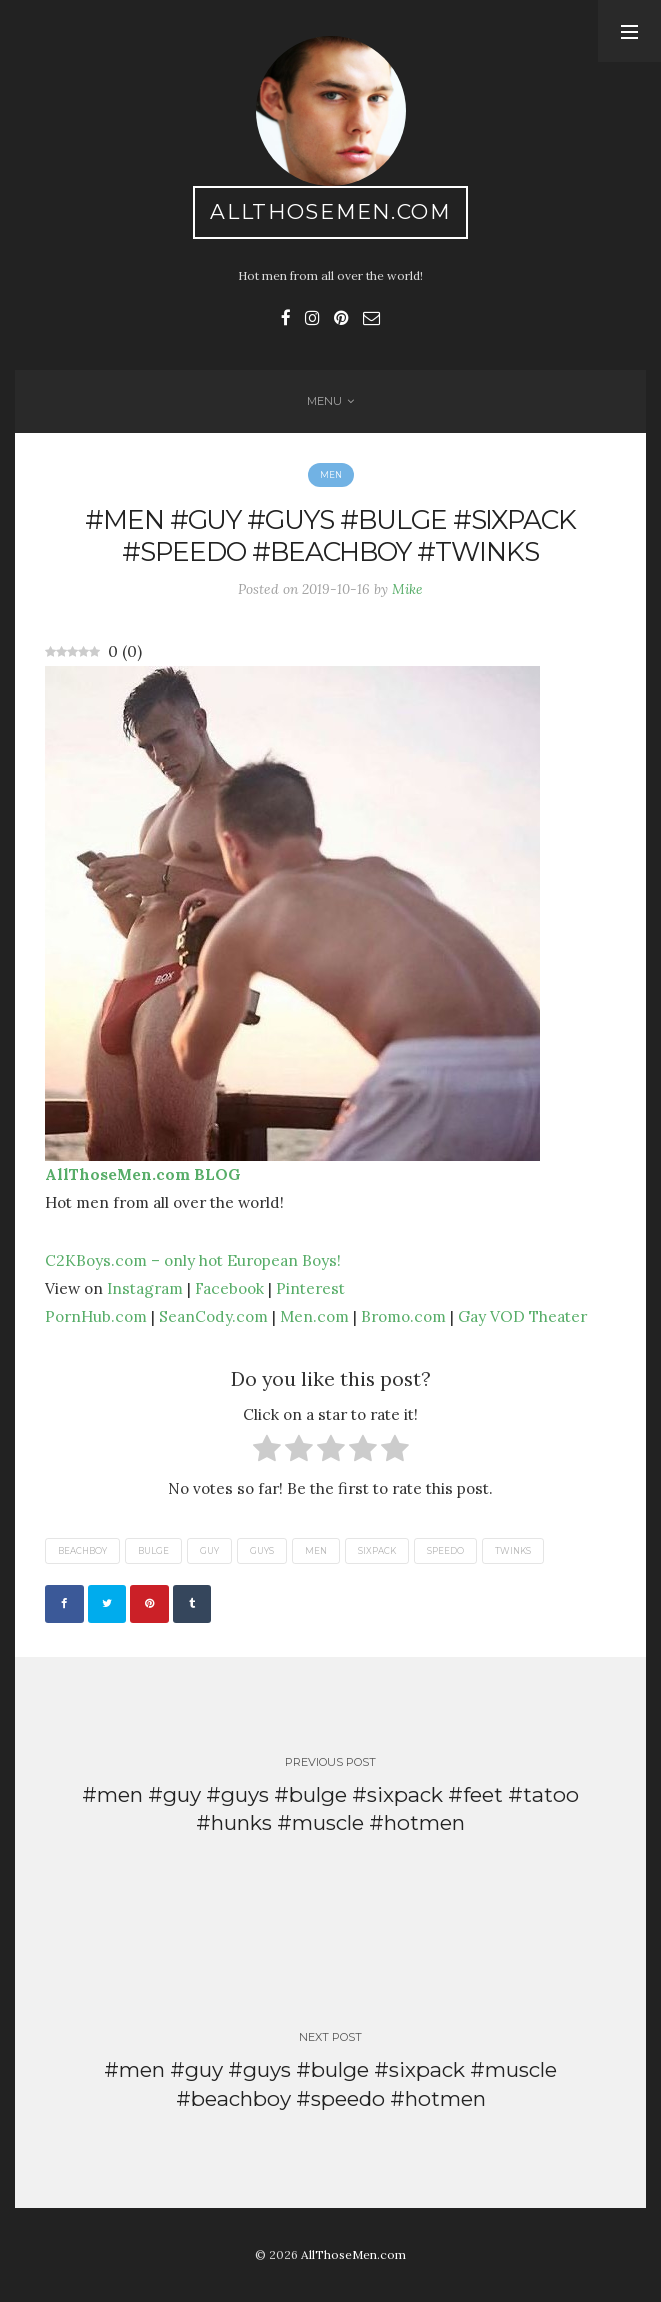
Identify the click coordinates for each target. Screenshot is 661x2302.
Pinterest (310, 1288)
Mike (407, 589)
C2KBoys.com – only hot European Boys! (193, 1260)
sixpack (377, 1551)
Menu (324, 401)
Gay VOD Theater (522, 1316)
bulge (153, 1551)
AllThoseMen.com (330, 211)
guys (262, 1551)
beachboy (82, 1551)
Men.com (314, 1316)
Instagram (145, 1288)
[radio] (267, 1452)
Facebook (229, 1288)
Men (331, 475)
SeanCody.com (213, 1316)
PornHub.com (96, 1316)
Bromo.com (403, 1316)
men (316, 1551)
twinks (513, 1551)
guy (209, 1551)
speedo (445, 1551)
